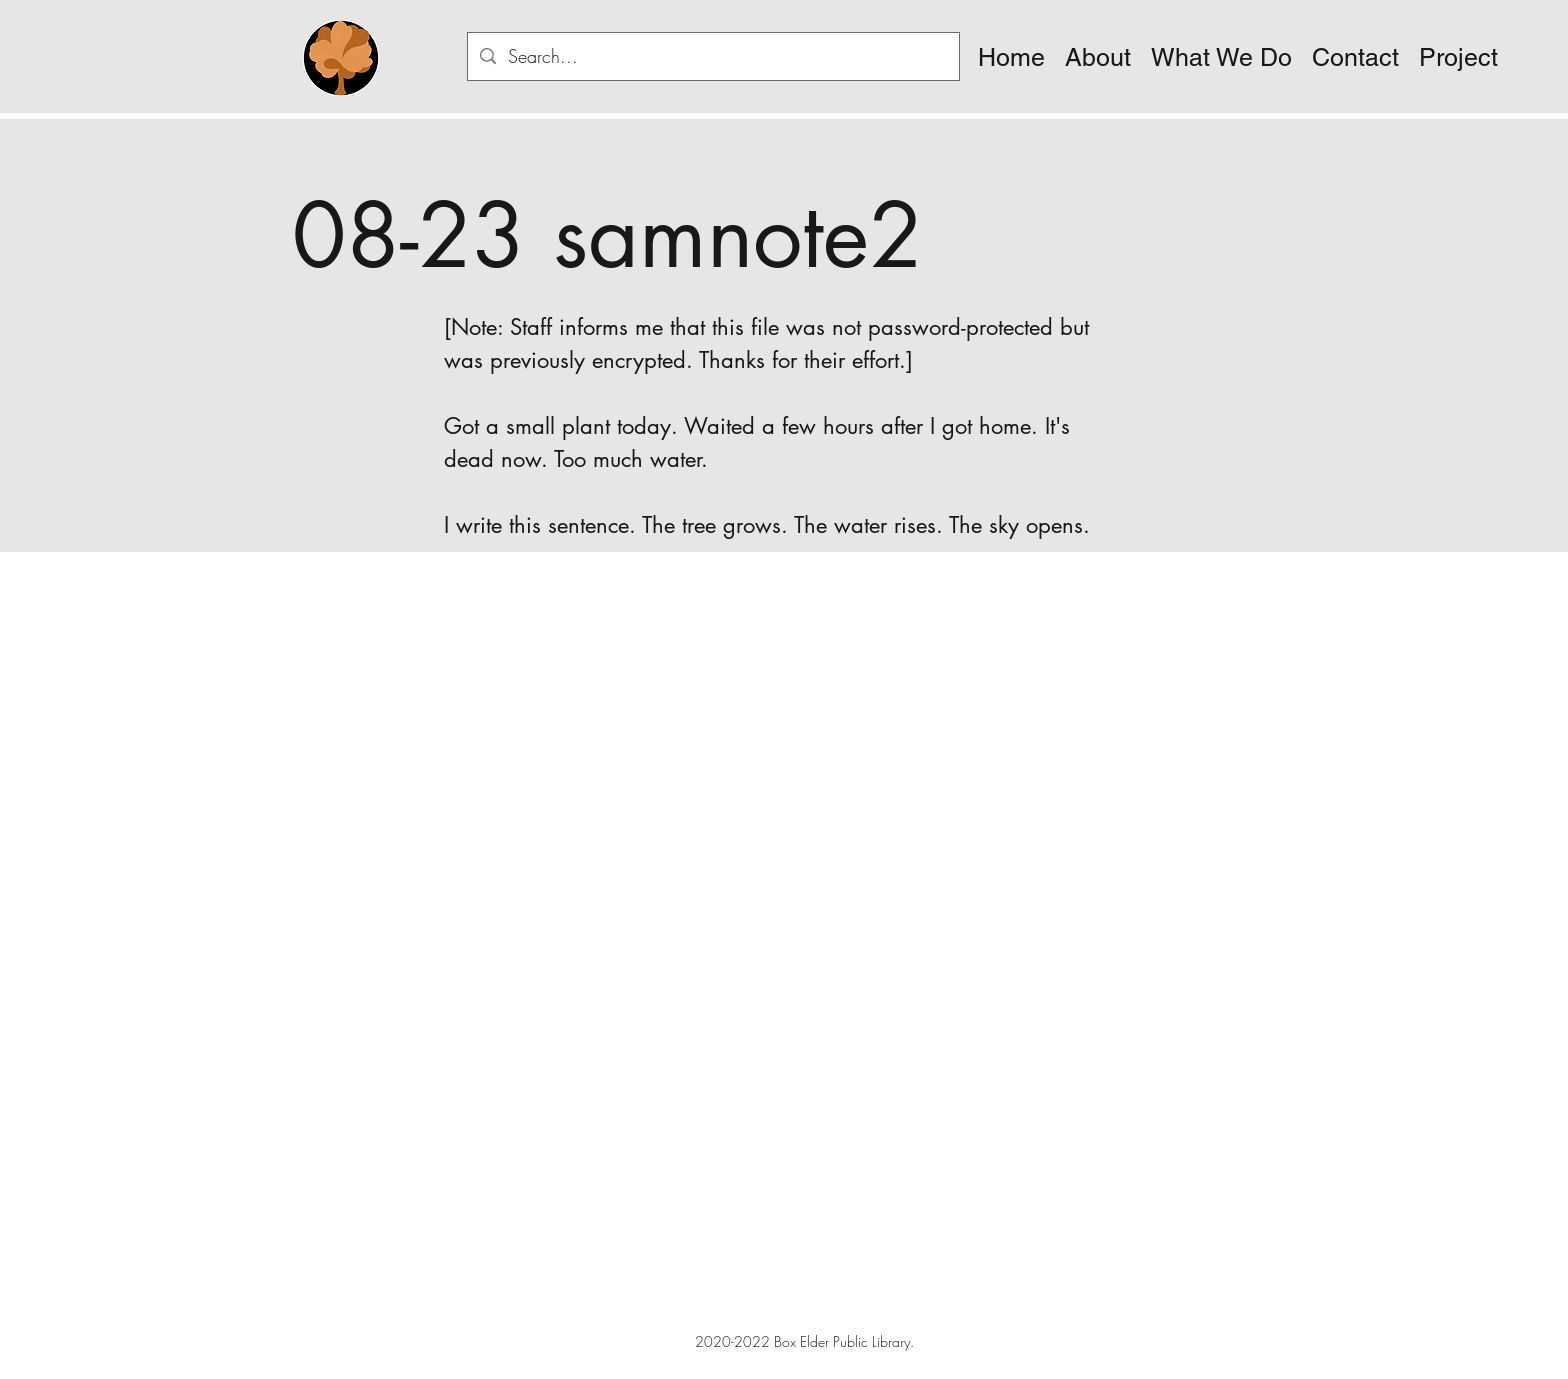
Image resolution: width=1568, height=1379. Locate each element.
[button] (1098, 58)
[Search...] (712, 57)
